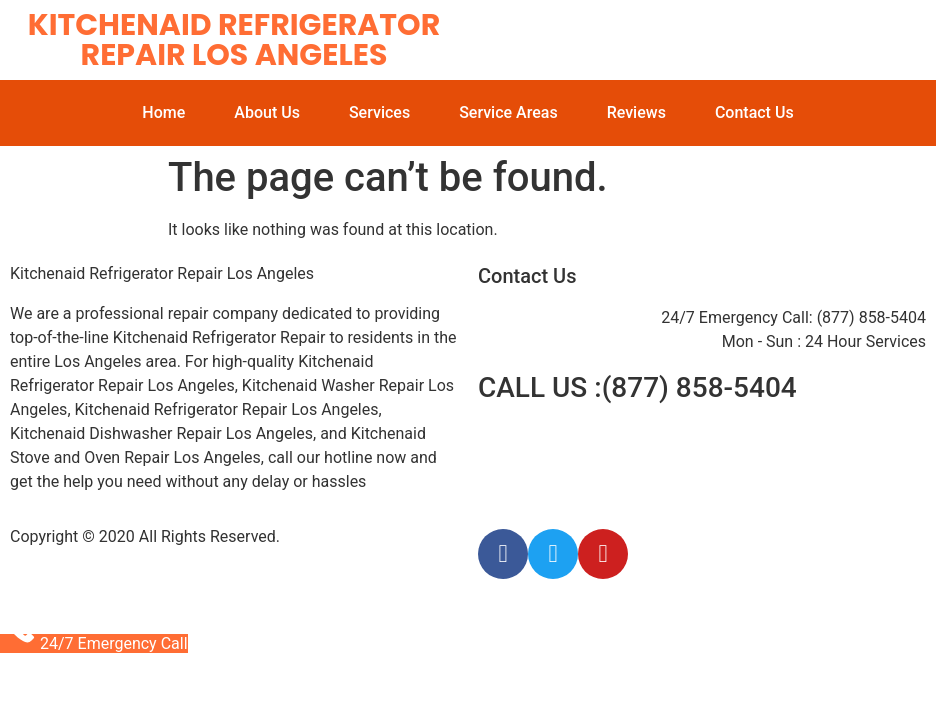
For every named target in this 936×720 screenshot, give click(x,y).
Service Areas (508, 112)
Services (379, 112)
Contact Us (754, 112)
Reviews (636, 112)
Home (163, 112)
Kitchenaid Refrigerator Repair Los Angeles (234, 40)
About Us (267, 112)
